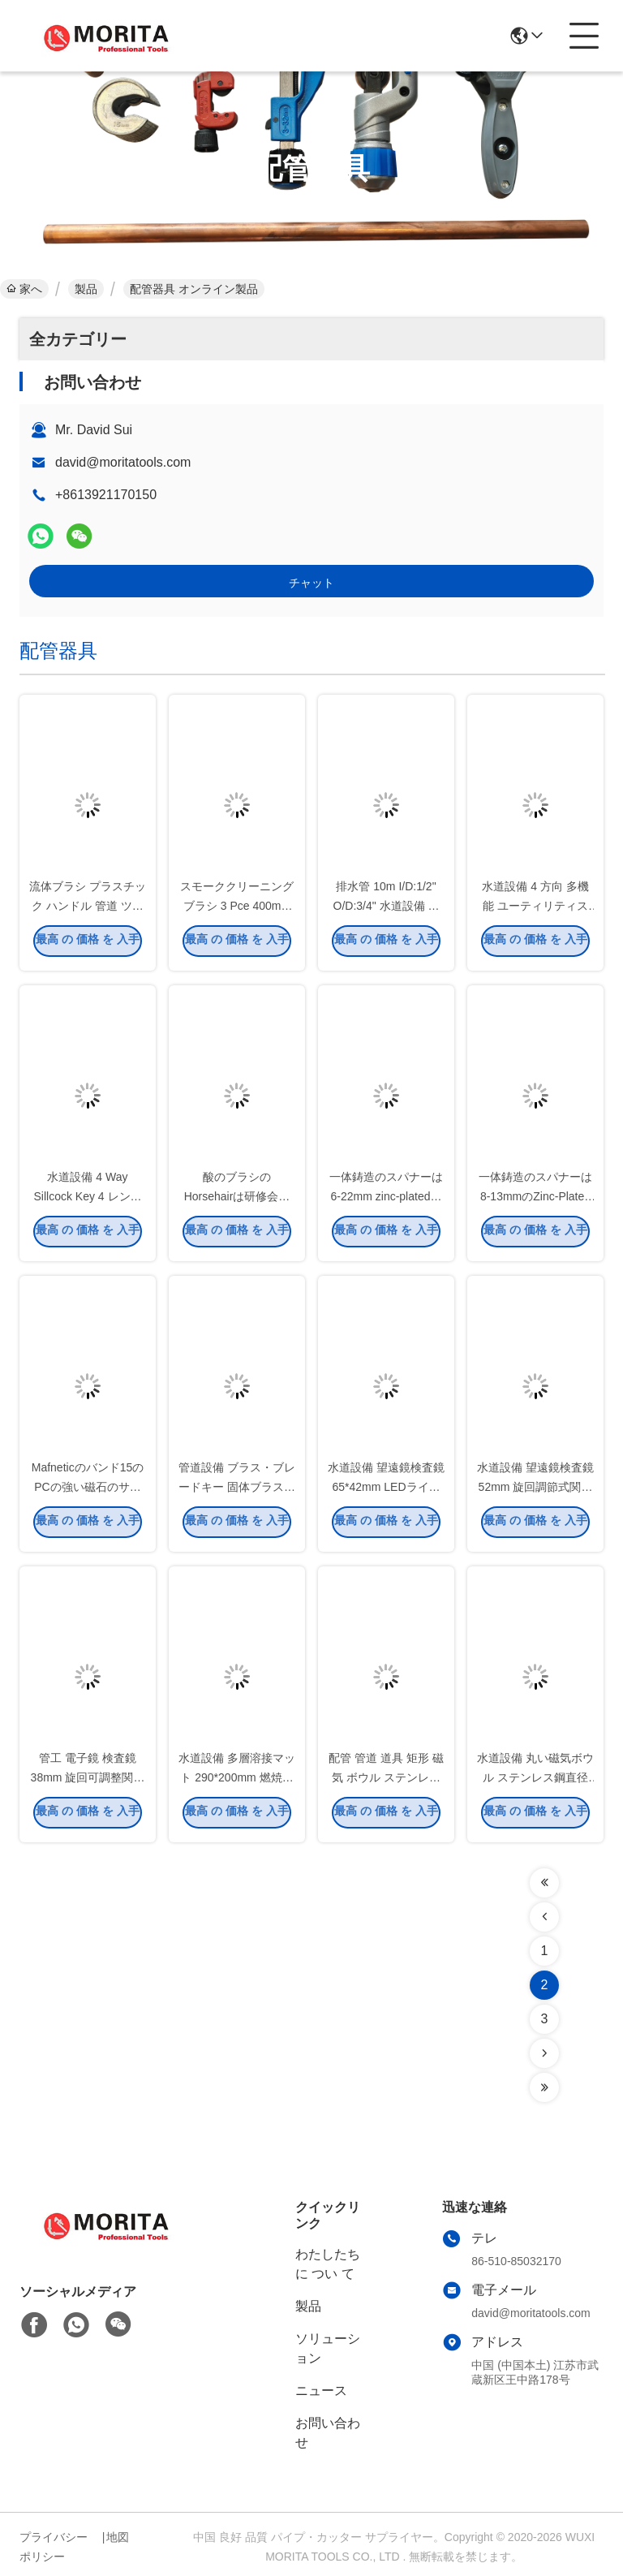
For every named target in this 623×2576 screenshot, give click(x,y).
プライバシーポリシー (53, 2547)
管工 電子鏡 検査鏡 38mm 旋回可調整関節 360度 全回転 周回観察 (87, 1781)
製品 (86, 288)
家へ (24, 288)
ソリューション (327, 2348)
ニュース (321, 2390)
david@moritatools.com (123, 462)
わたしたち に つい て (327, 2264)
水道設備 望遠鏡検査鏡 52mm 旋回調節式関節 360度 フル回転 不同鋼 (535, 1490)
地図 (117, 2537)
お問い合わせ (327, 2432)
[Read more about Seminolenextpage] (544, 1883)
